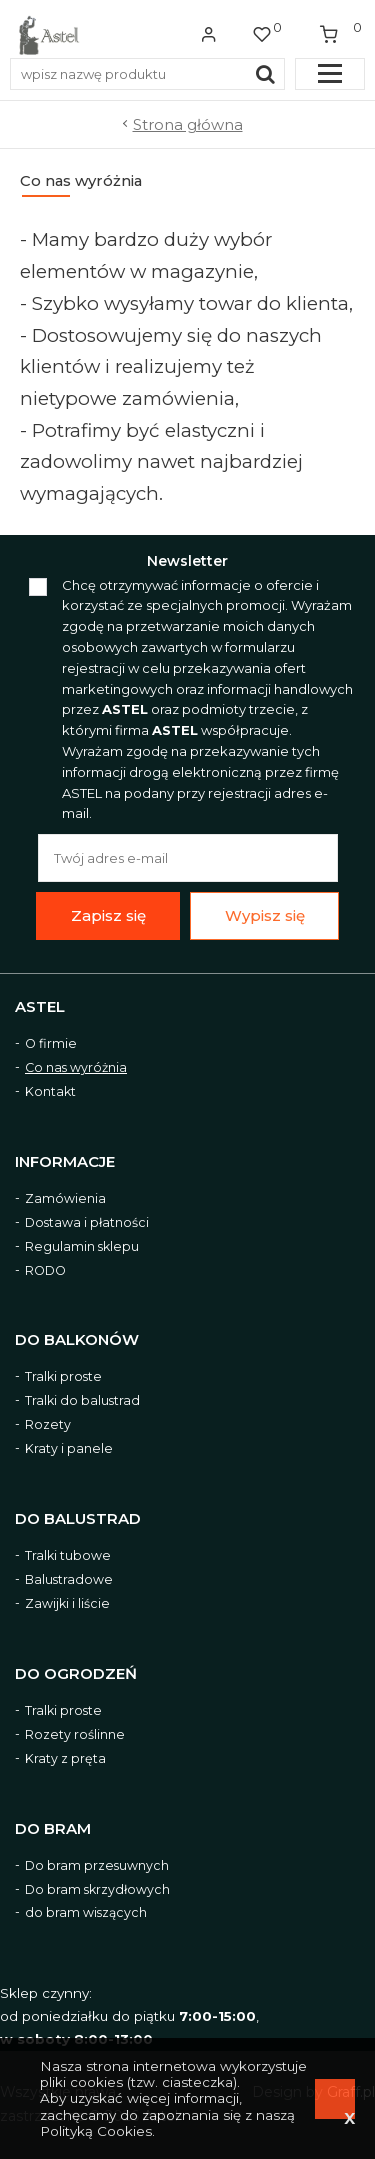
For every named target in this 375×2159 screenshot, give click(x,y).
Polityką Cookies (96, 2131)
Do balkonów (77, 1340)
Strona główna (188, 124)
